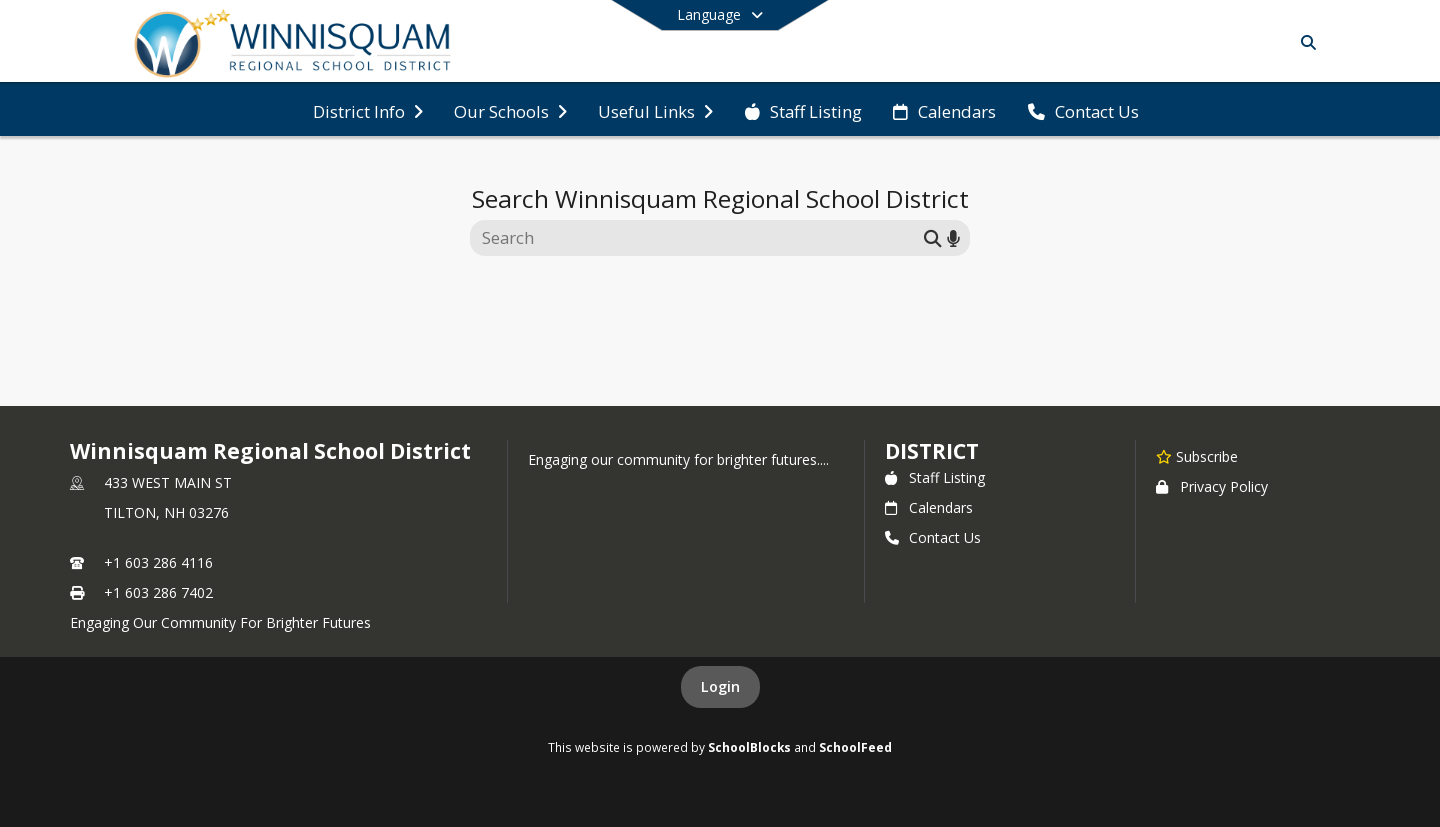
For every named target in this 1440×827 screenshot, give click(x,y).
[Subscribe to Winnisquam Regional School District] (1197, 456)
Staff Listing (935, 477)
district (932, 451)
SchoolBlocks (749, 747)
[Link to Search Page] (1304, 42)
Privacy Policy (1212, 486)
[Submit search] (933, 237)
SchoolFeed (855, 747)
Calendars (929, 507)
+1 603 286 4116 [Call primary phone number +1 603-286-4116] (158, 562)
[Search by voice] (953, 237)
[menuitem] (368, 110)
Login (720, 686)
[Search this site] (699, 238)
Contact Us (933, 537)
